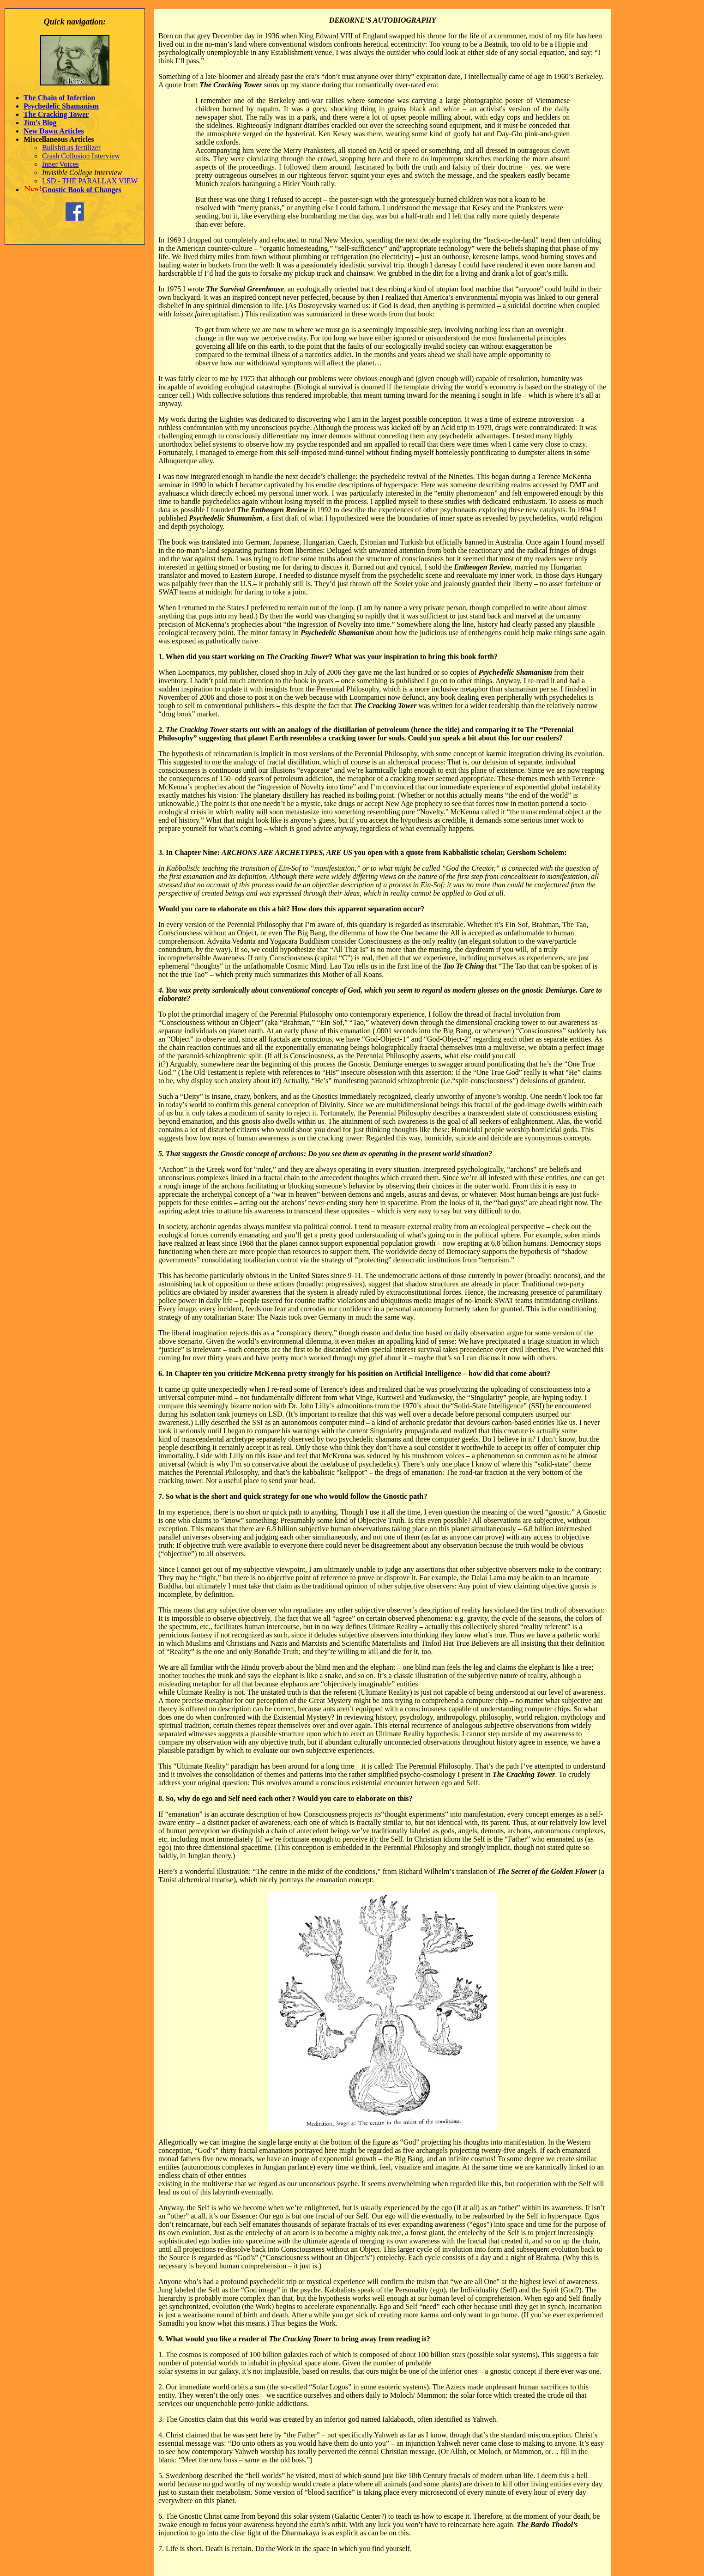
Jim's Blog (40, 123)
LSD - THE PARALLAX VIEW (90, 181)
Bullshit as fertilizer (71, 148)
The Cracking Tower (56, 114)
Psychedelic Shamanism (61, 106)
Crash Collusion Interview (81, 156)
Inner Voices (60, 164)
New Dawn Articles (54, 131)
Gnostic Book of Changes (81, 190)
